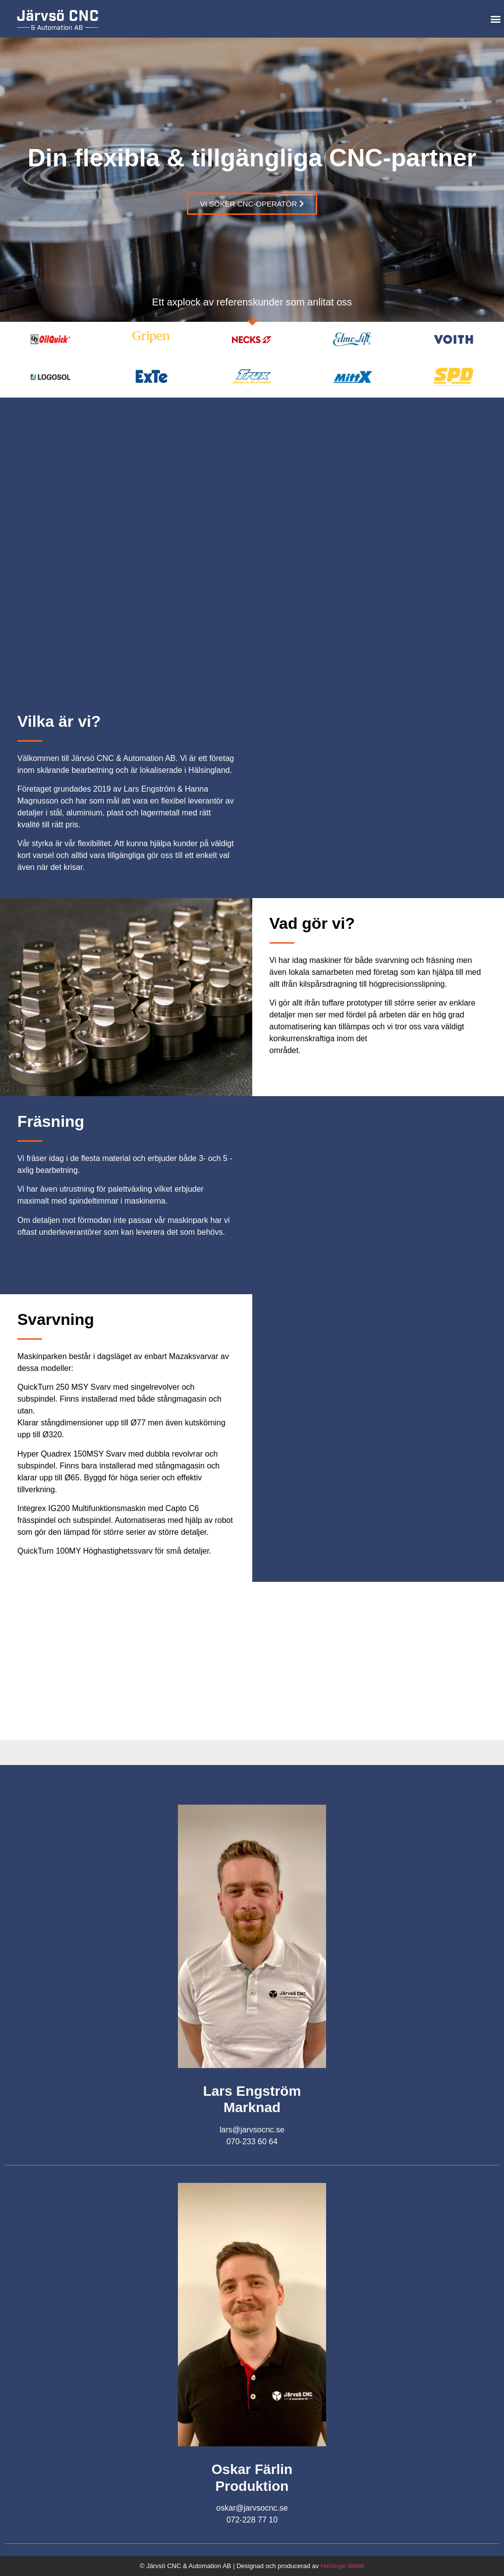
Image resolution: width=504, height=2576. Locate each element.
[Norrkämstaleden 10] (252, 1661)
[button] (496, 19)
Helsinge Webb (342, 2566)
